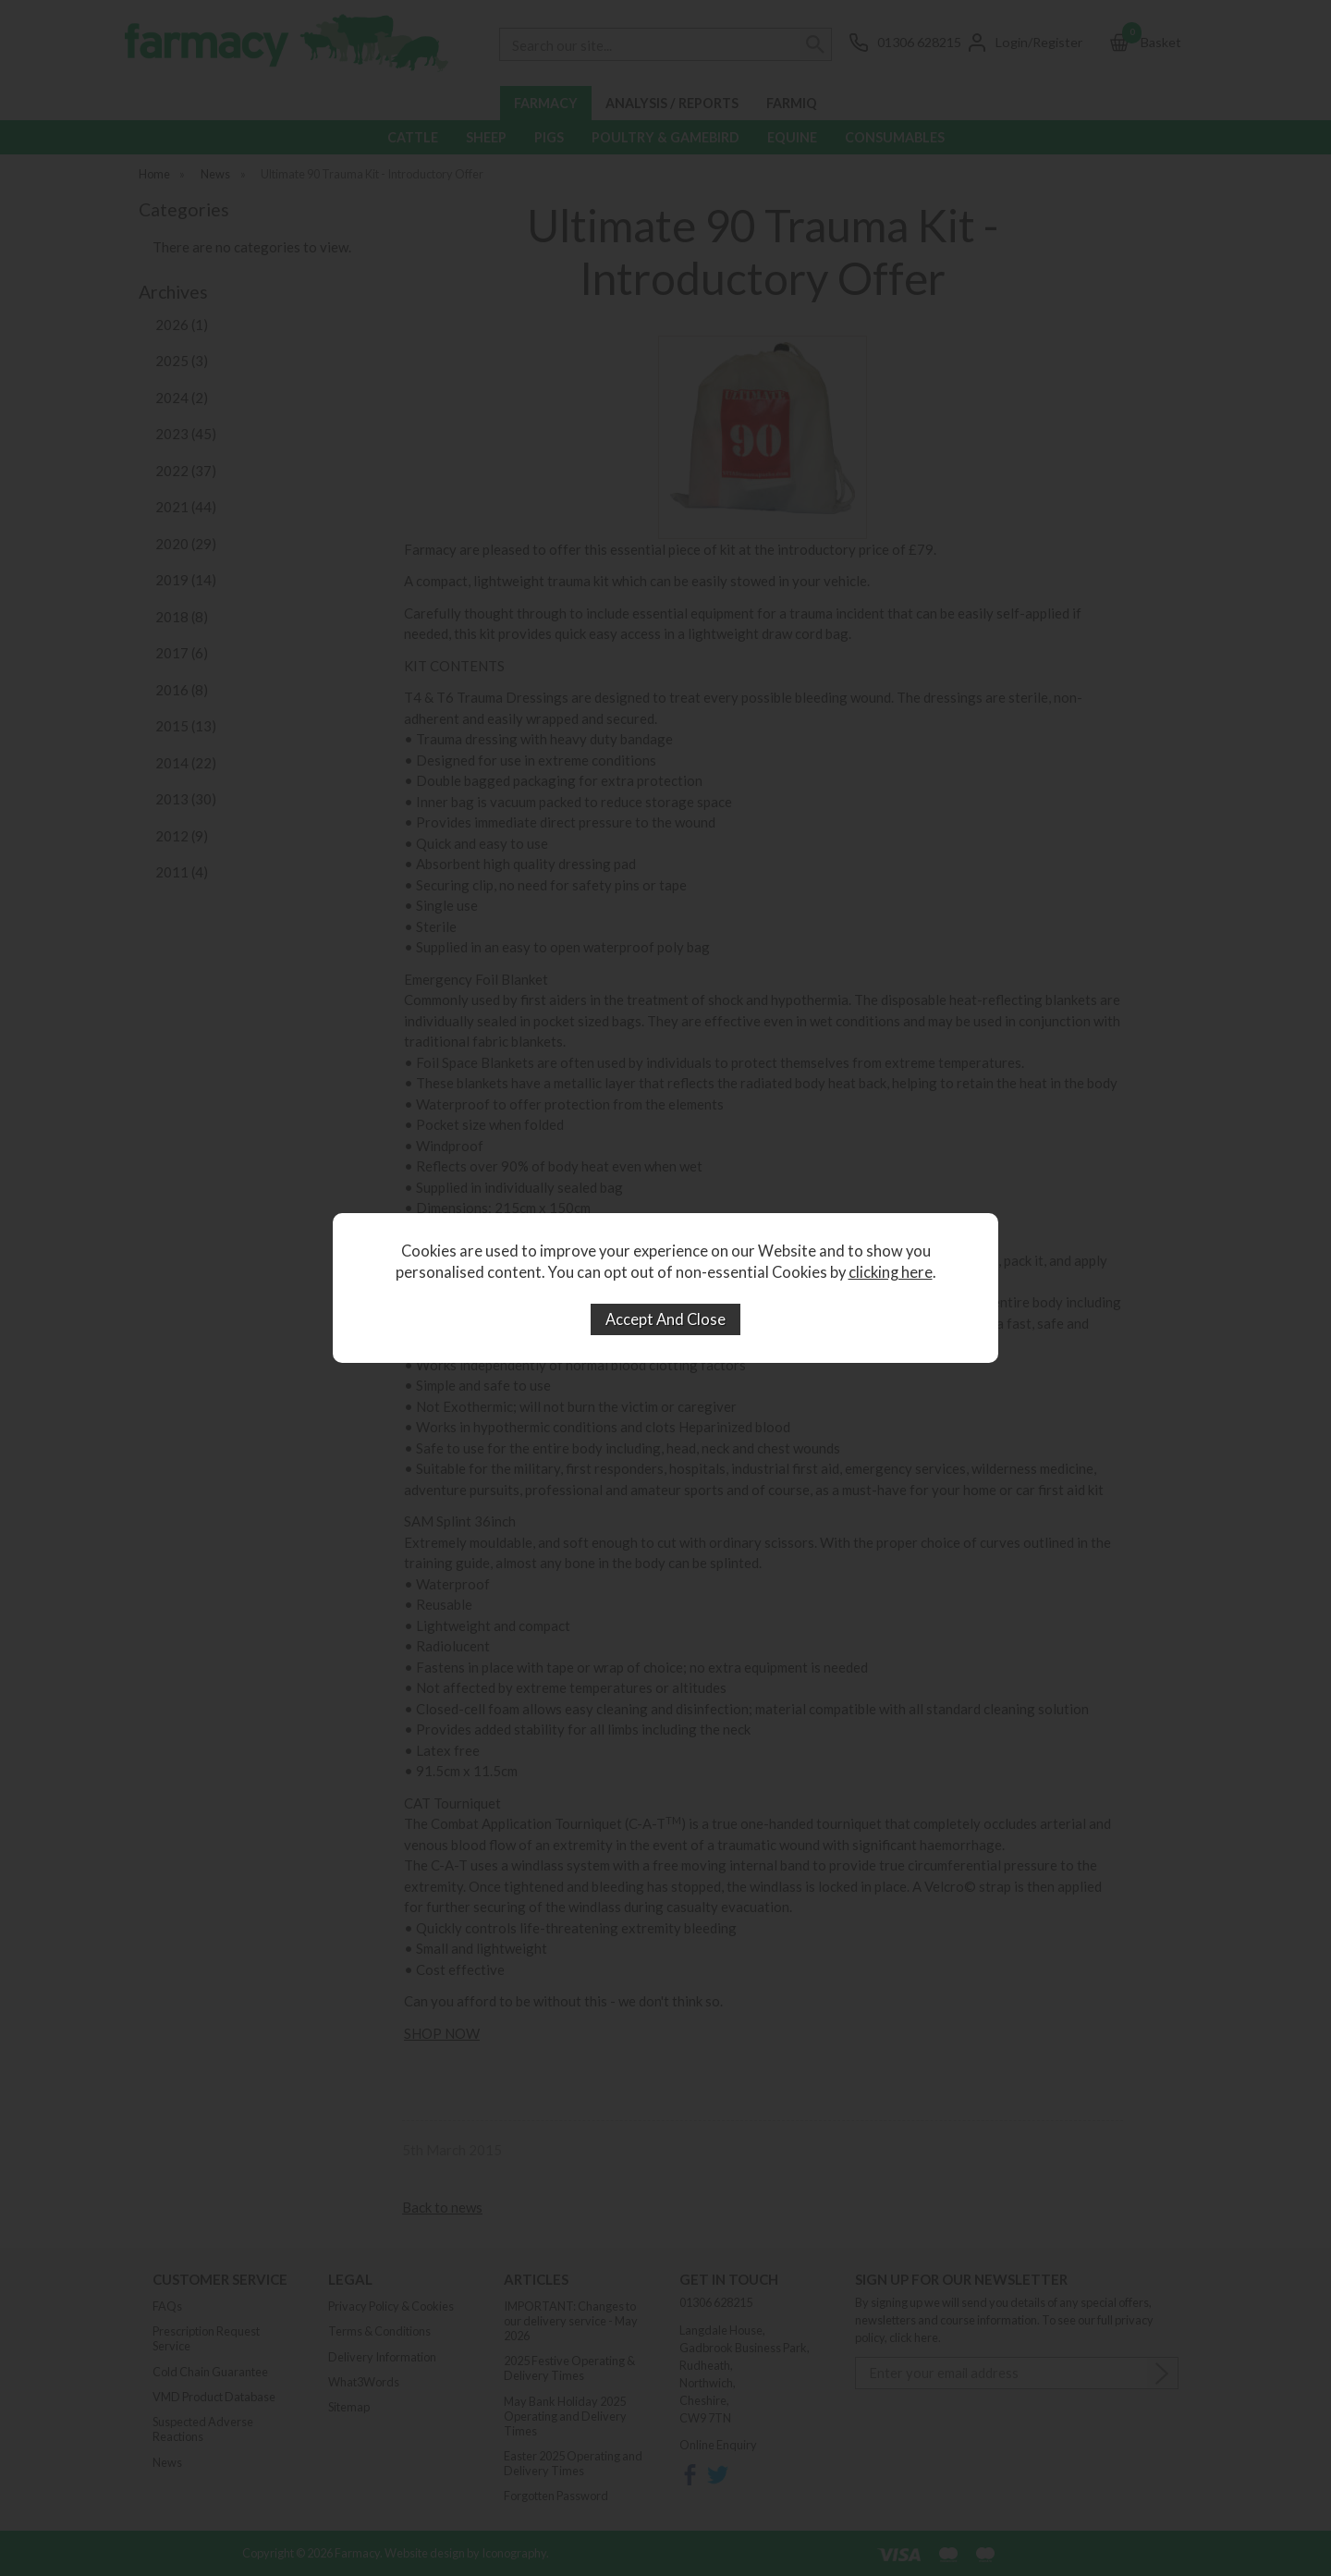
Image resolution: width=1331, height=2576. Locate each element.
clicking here (891, 1272)
